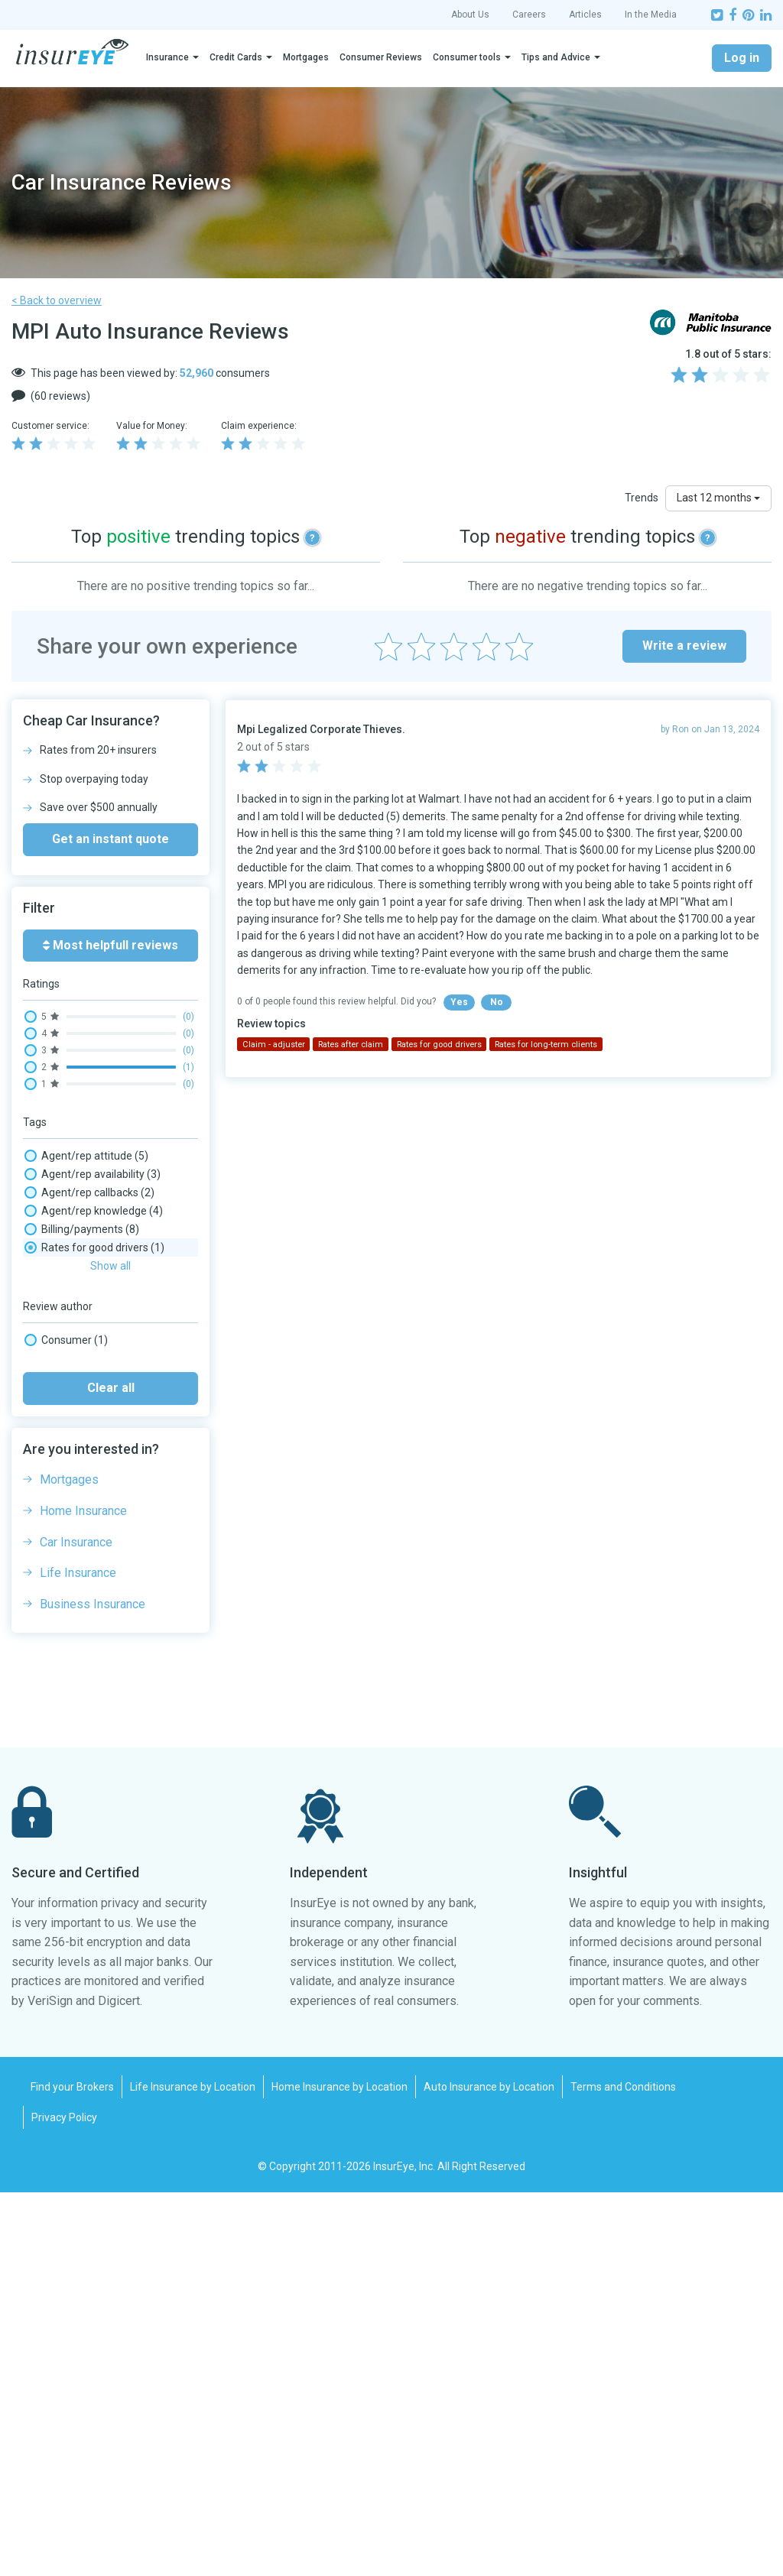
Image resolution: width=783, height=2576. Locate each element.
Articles (585, 14)
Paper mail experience (94, 1504)
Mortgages (306, 57)
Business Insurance (92, 1988)
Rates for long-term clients (105, 1633)
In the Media (651, 14)
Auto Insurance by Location (489, 2470)
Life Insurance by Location (192, 2470)
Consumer (66, 1724)
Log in (741, 57)
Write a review (684, 645)
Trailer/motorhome (87, 1651)
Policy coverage (78, 1541)
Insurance (167, 57)
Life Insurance (78, 1956)
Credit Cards (236, 57)
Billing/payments (81, 1229)
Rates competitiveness (96, 1578)
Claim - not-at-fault (87, 1302)
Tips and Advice (555, 57)
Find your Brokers (72, 2470)
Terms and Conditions (623, 2470)
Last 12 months (718, 498)
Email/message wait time (102, 1449)
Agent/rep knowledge (93, 1211)
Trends (641, 498)
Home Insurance (83, 1894)
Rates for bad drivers (91, 1596)
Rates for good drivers (94, 1614)
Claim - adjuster (78, 1247)
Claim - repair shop (86, 1339)
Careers (529, 14)
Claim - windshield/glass (99, 1376)
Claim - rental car (81, 1321)
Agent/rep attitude (86, 1156)
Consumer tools (467, 57)
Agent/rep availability (92, 1174)
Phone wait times (82, 1523)
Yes (459, 1002)
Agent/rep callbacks (89, 1192)
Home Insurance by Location (339, 2470)
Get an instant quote (110, 839)
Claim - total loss (80, 1357)
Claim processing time (94, 1412)
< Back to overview (56, 300)
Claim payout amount (92, 1394)
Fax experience (77, 1468)
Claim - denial (73, 1266)
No (496, 1002)
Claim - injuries (76, 1284)
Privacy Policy (64, 2501)
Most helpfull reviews (110, 945)
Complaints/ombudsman (101, 1431)
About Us (470, 14)
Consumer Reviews (381, 57)
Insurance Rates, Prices (97, 1486)
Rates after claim (82, 1559)
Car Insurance (76, 1926)
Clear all (111, 1771)
